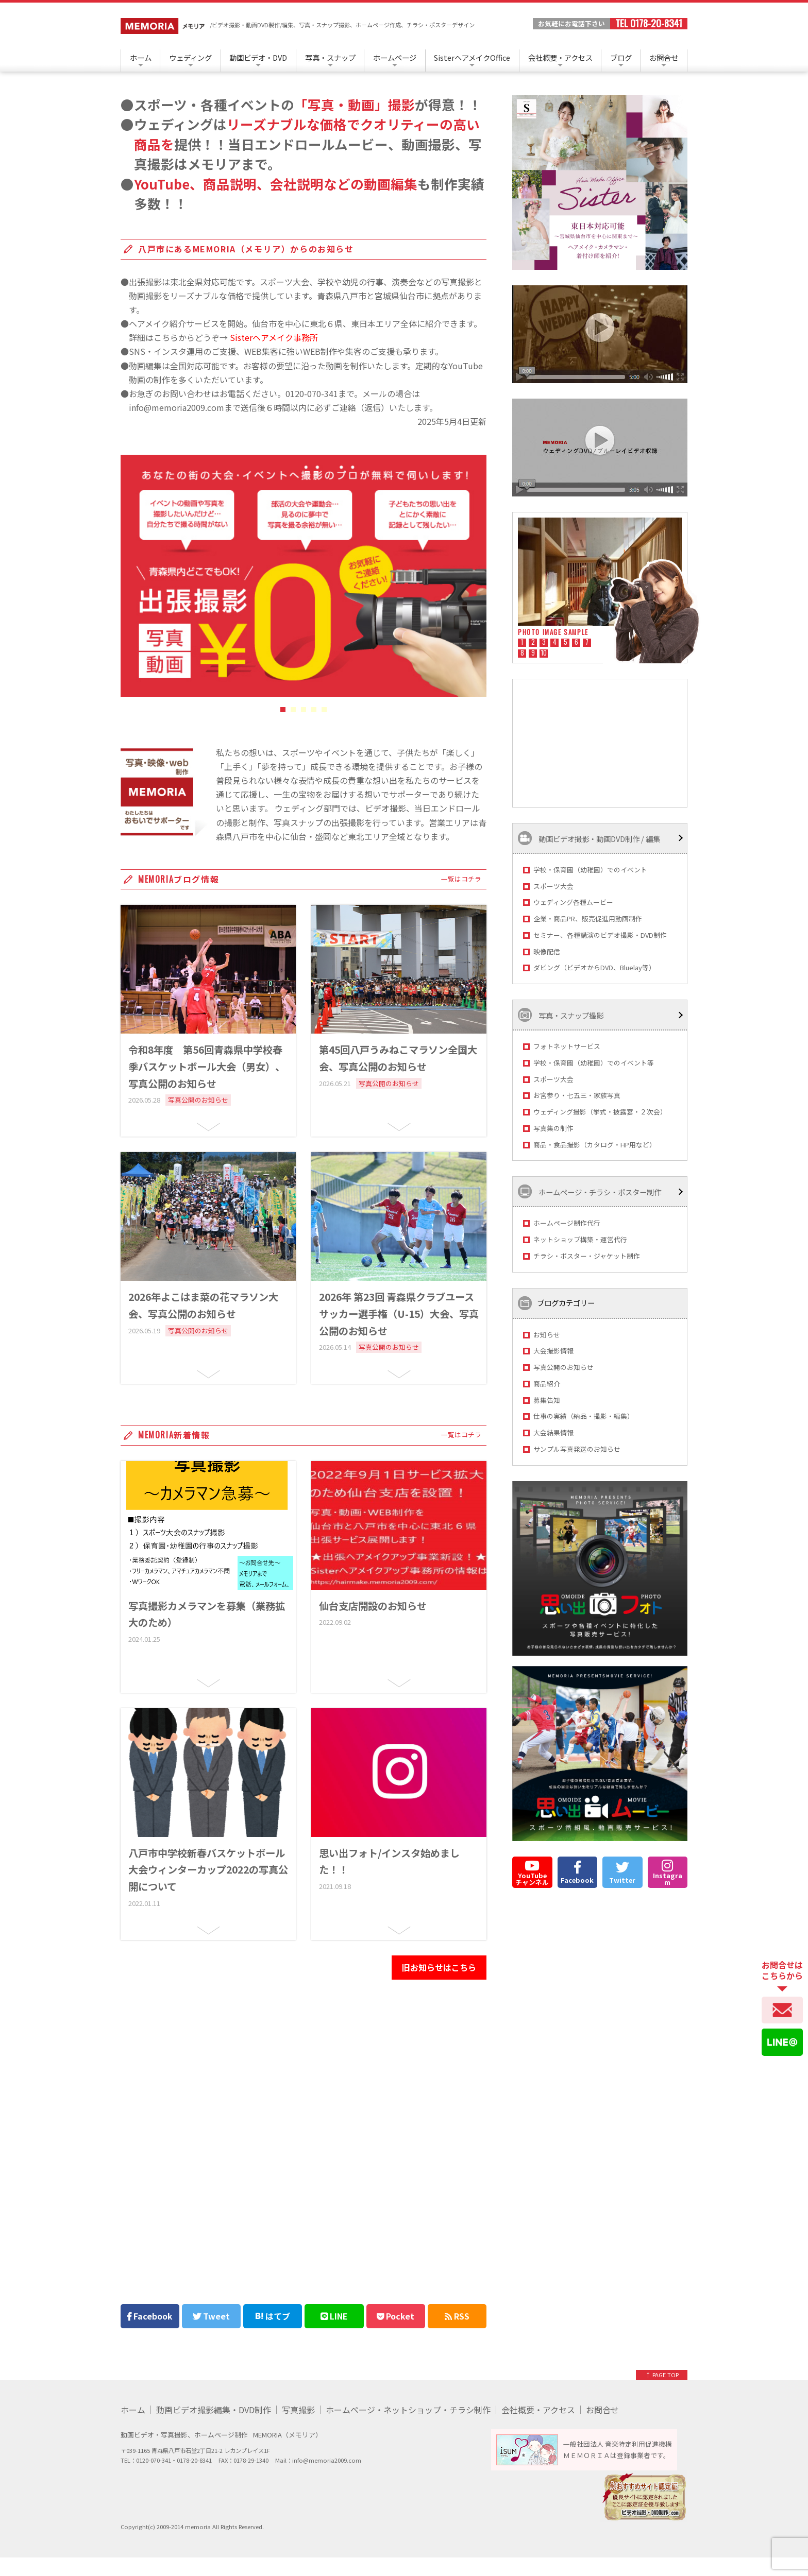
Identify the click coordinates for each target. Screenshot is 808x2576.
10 (544, 653)
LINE (334, 2316)
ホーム (141, 57)
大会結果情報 (553, 1432)
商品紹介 (546, 1383)
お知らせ (546, 1334)
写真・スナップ (330, 57)
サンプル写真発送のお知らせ (576, 1449)
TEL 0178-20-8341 (648, 23)
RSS (457, 2316)
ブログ (621, 57)
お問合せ (663, 57)
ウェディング (190, 57)
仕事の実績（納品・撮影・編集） (583, 1416)
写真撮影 (298, 2410)
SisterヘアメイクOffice (472, 57)
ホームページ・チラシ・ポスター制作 (589, 1191)
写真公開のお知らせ (563, 1367)
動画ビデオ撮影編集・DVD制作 (213, 2410)
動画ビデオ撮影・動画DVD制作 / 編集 (589, 838)
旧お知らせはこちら (439, 1967)
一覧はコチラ (461, 879)
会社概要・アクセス (560, 57)
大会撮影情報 (553, 1350)
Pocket (395, 2316)
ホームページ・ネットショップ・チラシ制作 (408, 2410)
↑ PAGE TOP (662, 2375)
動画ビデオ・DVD (258, 57)
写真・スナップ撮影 (560, 1015)
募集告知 (546, 1400)
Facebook (150, 2316)
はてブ (272, 2316)
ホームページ (394, 57)
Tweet (211, 2316)
